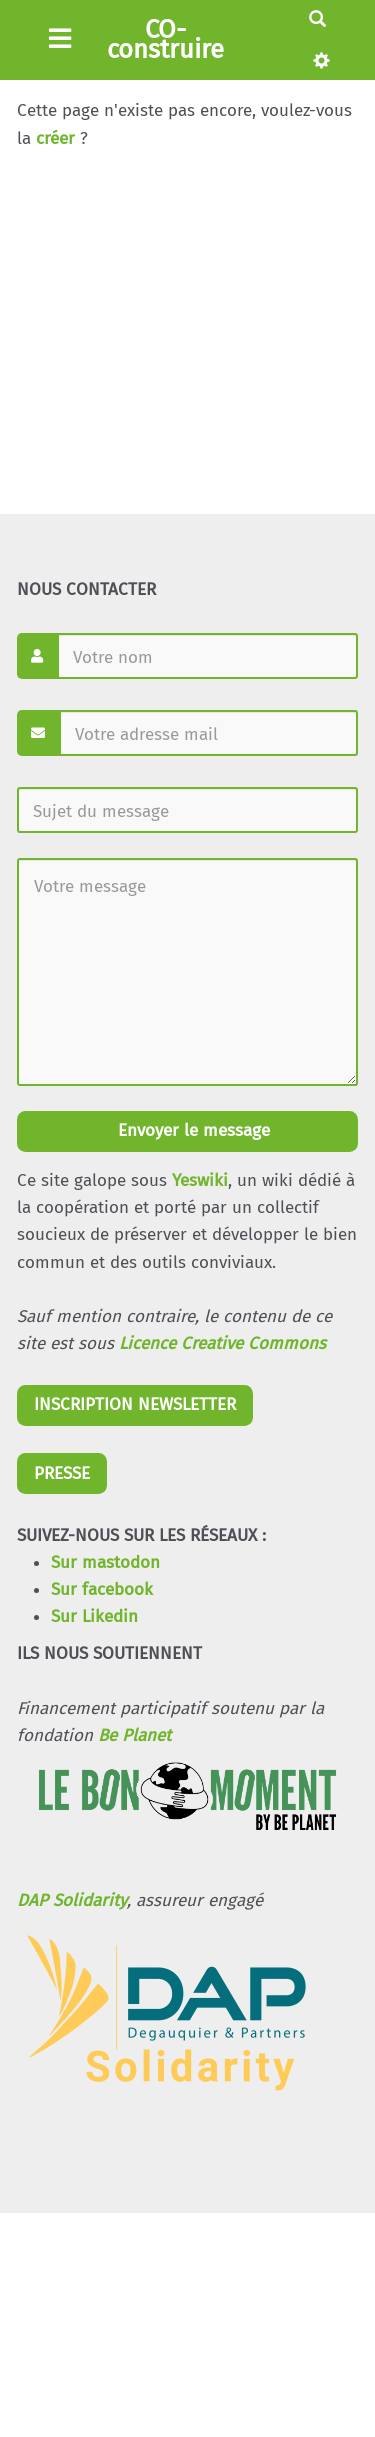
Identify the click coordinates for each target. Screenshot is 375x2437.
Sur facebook (102, 1589)
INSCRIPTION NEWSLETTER (135, 1404)
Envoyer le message (191, 1130)
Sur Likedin (94, 1616)
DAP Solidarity (72, 1900)
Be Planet (134, 1735)
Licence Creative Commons (222, 1343)
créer (55, 138)
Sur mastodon (105, 1562)
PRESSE (62, 1473)
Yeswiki (200, 1180)
